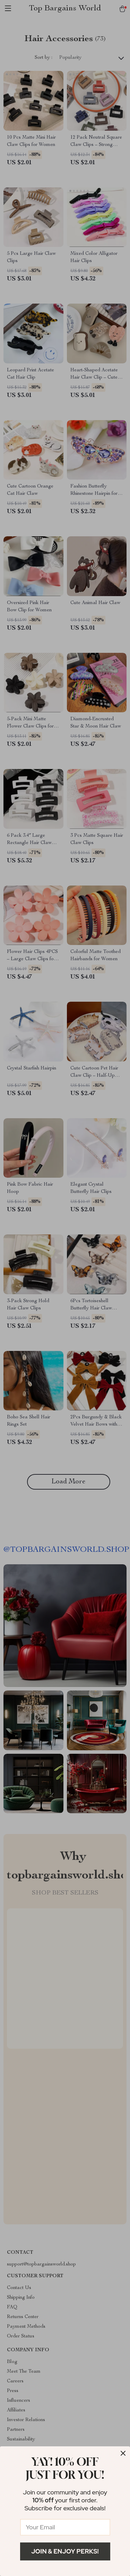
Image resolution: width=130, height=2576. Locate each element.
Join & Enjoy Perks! (65, 2551)
